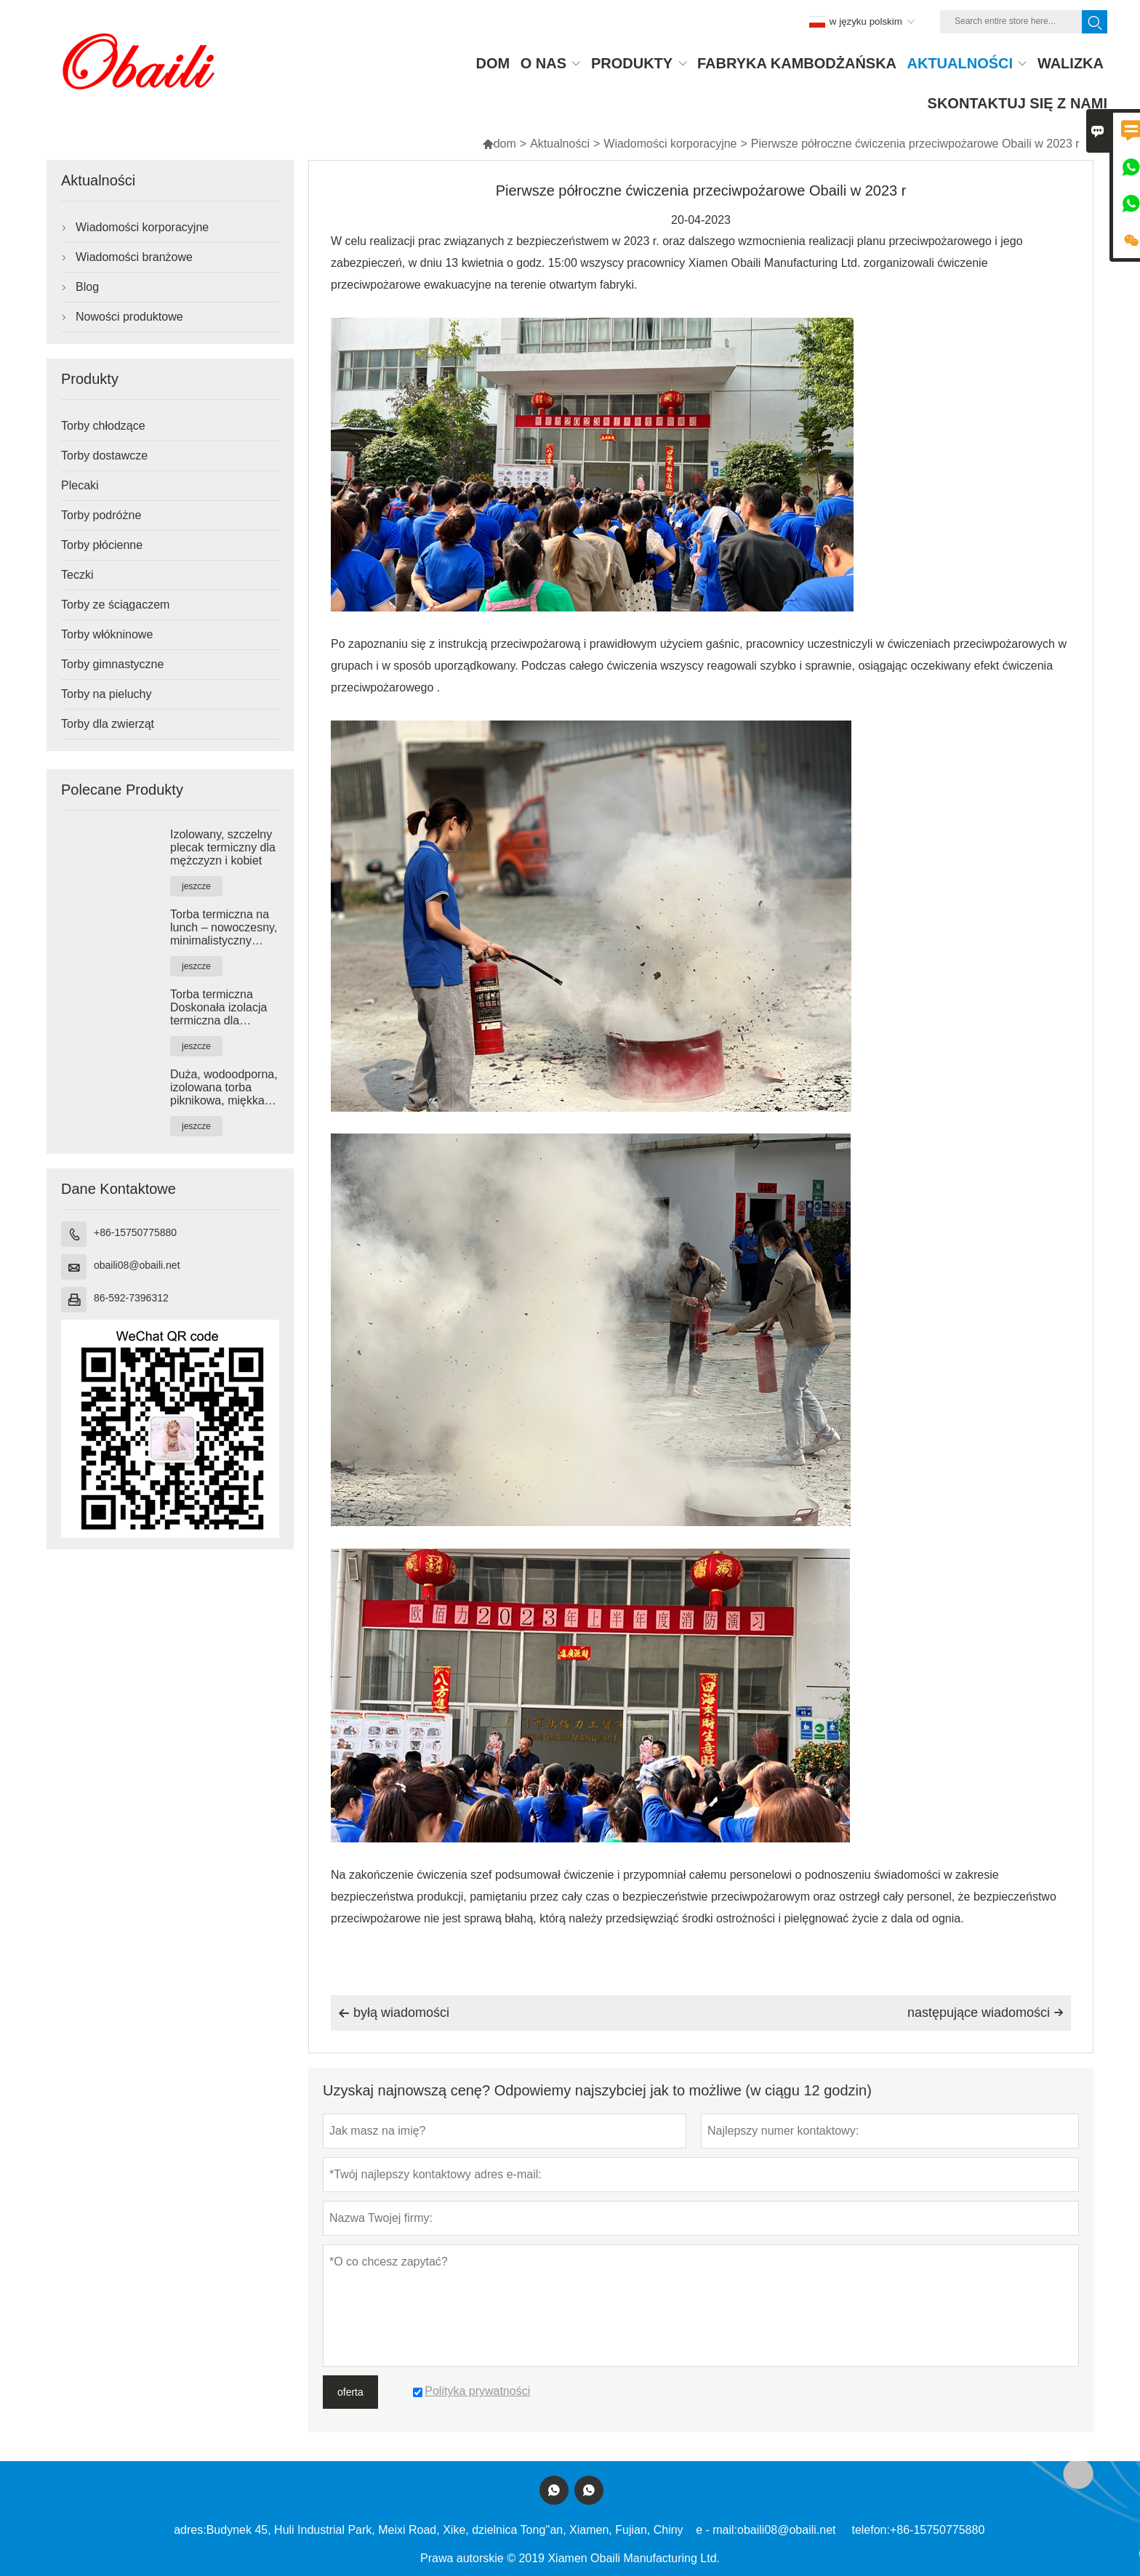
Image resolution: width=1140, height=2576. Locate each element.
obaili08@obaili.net (137, 1265)
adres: (190, 2530)
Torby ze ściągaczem (115, 604)
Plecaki (80, 485)
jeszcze (196, 886)
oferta (350, 2392)
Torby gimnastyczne (112, 664)
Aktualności (560, 143)
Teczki (77, 575)
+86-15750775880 (135, 1232)
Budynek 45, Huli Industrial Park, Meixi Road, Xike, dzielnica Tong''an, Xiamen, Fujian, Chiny (444, 2530)
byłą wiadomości (393, 2013)
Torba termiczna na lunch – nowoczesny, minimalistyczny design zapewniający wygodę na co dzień (224, 927)
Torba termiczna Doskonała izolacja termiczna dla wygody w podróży (218, 1007)
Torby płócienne (101, 545)
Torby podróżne (101, 515)
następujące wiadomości (985, 2012)
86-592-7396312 (131, 1298)
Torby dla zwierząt (107, 724)
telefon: (870, 2530)
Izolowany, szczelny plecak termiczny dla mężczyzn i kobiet (223, 847)
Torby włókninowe (107, 634)
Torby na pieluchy (106, 694)
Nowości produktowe (129, 316)
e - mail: (716, 2530)
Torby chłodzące (103, 426)
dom (499, 143)
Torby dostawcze (104, 455)
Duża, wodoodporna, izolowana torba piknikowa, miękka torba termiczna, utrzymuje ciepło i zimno (224, 1087)
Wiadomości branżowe (134, 257)
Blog (87, 287)
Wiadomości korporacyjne (669, 143)
